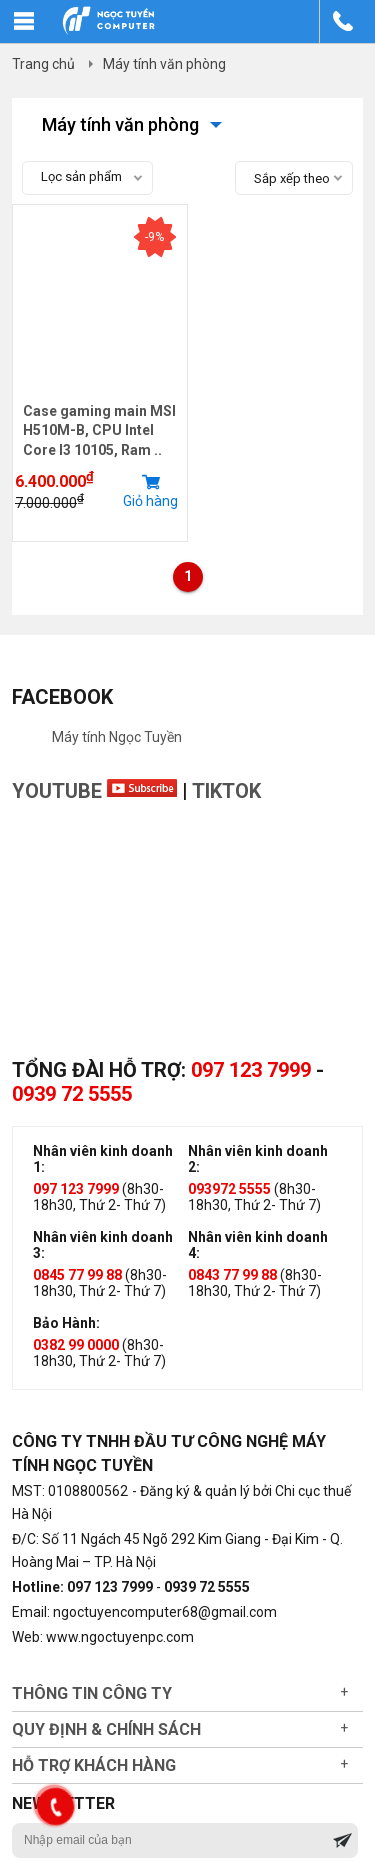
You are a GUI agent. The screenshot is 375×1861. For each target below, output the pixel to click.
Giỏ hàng (150, 491)
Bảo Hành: (66, 1323)
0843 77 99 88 (232, 1275)
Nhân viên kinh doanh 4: (258, 1245)
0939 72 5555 (72, 1094)
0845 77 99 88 (77, 1275)
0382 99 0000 (76, 1345)
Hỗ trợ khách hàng (94, 1765)
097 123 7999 (251, 1070)
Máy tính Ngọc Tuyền (117, 737)
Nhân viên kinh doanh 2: (258, 1159)
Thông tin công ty (92, 1693)
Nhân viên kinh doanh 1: (103, 1159)
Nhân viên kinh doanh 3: (103, 1245)
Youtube (94, 791)
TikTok (226, 791)
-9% (154, 237)
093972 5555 (229, 1189)
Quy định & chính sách (106, 1729)
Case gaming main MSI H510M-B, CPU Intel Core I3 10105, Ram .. (99, 430)
